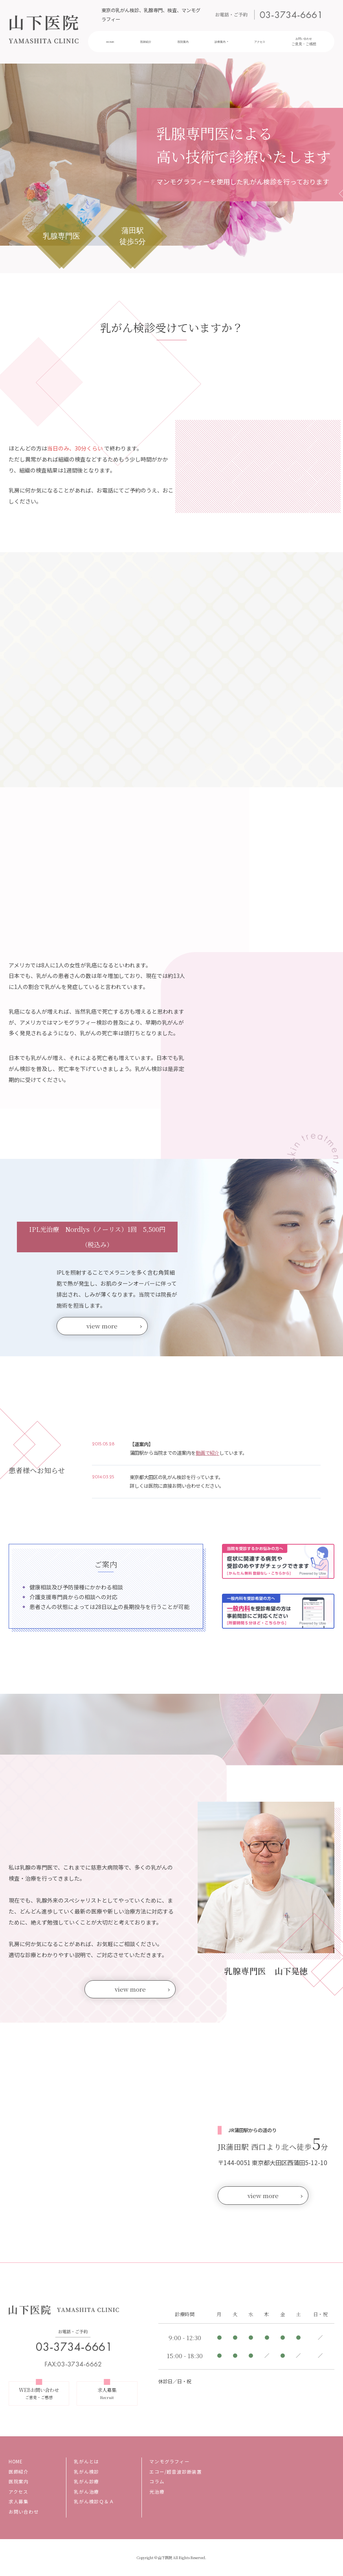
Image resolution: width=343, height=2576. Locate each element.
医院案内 (183, 42)
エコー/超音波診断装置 (175, 2471)
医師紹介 (147, 42)
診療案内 (220, 42)
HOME (113, 42)
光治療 (156, 2491)
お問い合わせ (302, 41)
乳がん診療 (86, 2481)
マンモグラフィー (169, 2461)
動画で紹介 (207, 1452)
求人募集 (19, 2501)
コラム (156, 2481)
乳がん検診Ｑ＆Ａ (94, 2501)
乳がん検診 (86, 2471)
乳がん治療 (86, 2491)
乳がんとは (86, 2461)
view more (101, 1325)
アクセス (260, 42)
